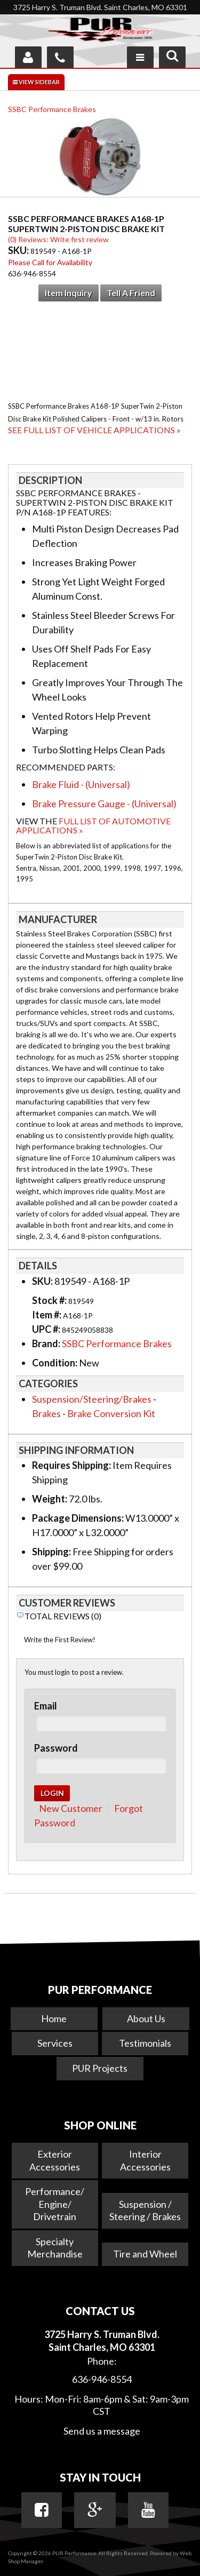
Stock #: (50, 1300)
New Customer (70, 1808)
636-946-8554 (102, 2379)
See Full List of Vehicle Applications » (94, 430)
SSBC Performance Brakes (52, 109)
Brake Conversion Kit (111, 1413)
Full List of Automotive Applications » (93, 826)
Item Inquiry (68, 293)
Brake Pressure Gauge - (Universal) (104, 803)
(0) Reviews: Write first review (58, 239)
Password (56, 1748)
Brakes (46, 1413)
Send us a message (101, 2431)
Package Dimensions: (78, 1518)
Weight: (49, 1499)
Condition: (54, 1363)
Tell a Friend (131, 293)
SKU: (19, 250)
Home (54, 2018)
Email (45, 1706)
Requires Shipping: (71, 1465)
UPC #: (47, 1329)
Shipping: (51, 1551)
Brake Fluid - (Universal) (81, 784)
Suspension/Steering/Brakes (91, 1399)
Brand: (46, 1343)
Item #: (47, 1315)
